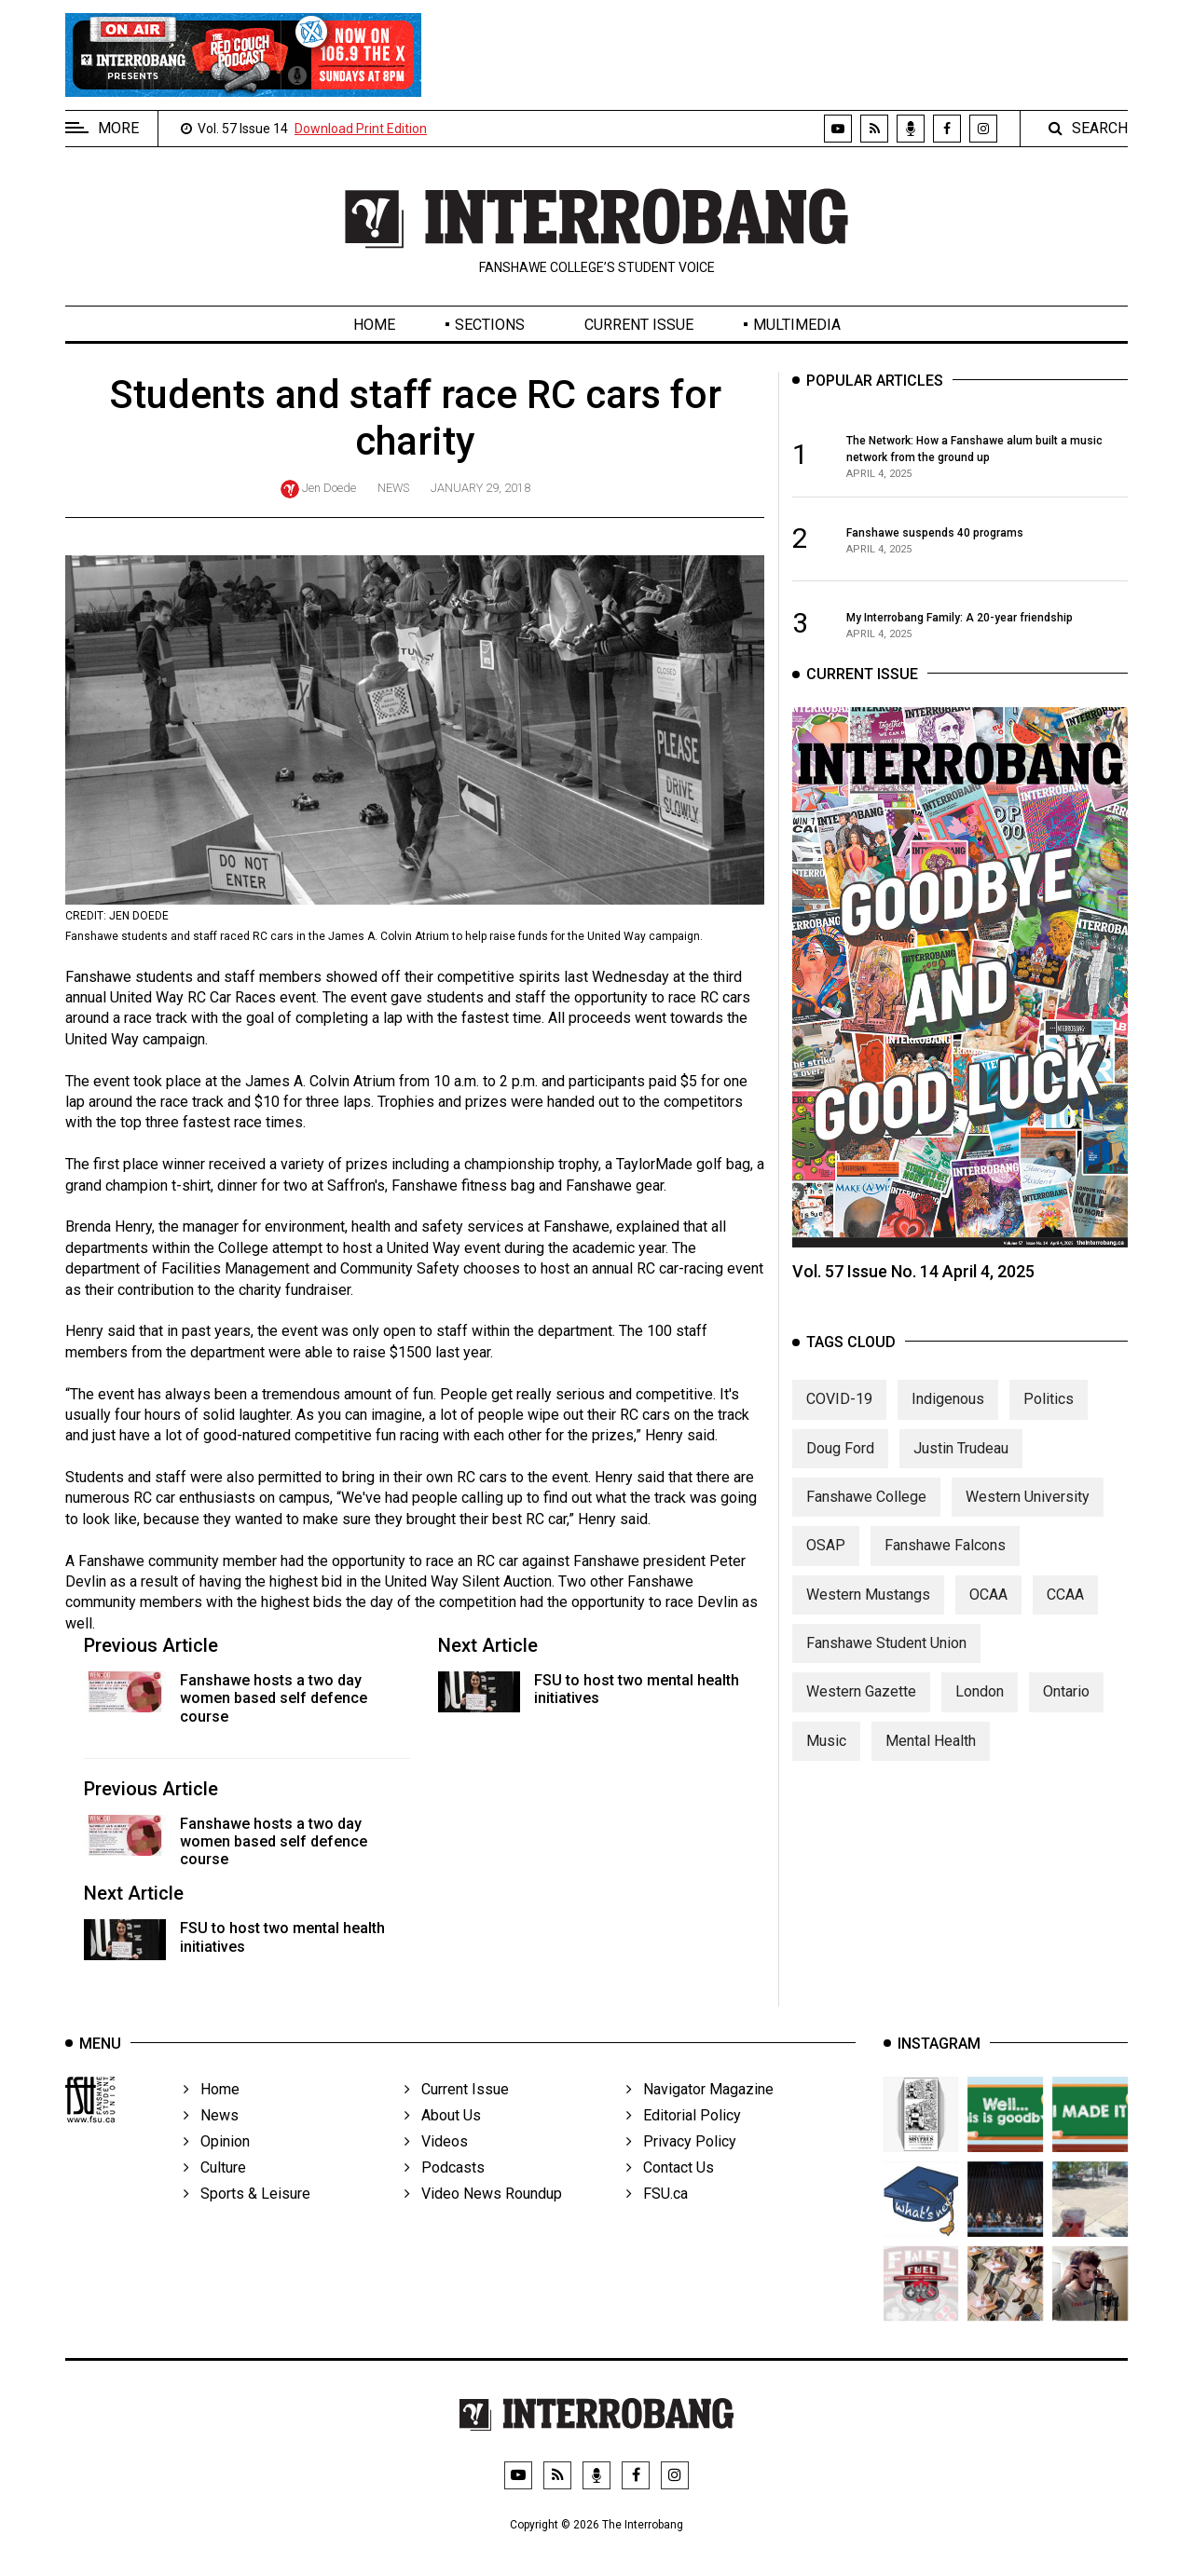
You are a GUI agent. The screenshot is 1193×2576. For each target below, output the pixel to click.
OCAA (988, 1615)
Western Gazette (861, 1713)
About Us (443, 2141)
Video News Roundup (483, 2219)
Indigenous (948, 1419)
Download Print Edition (361, 128)
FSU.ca (657, 2219)
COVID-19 (839, 1419)
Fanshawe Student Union (886, 1663)
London (979, 1713)
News (393, 488)
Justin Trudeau (960, 1469)
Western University (1028, 1517)
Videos (436, 2167)
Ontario (1066, 1713)
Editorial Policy (683, 2141)
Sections (490, 325)
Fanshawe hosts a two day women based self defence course (273, 1697)
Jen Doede (329, 488)
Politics (1048, 1419)
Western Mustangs (868, 1615)
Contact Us (670, 2193)
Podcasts (445, 2193)
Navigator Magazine (700, 2115)
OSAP (825, 1566)
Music (826, 1761)
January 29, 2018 (480, 488)
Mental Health (930, 1761)
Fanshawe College (866, 1517)
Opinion (217, 2167)
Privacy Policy (681, 2167)
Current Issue (638, 325)
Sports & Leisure (247, 2219)
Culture (215, 2193)
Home (374, 325)
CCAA (1065, 1615)
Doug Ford (840, 1469)
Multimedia (797, 325)
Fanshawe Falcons (945, 1566)
